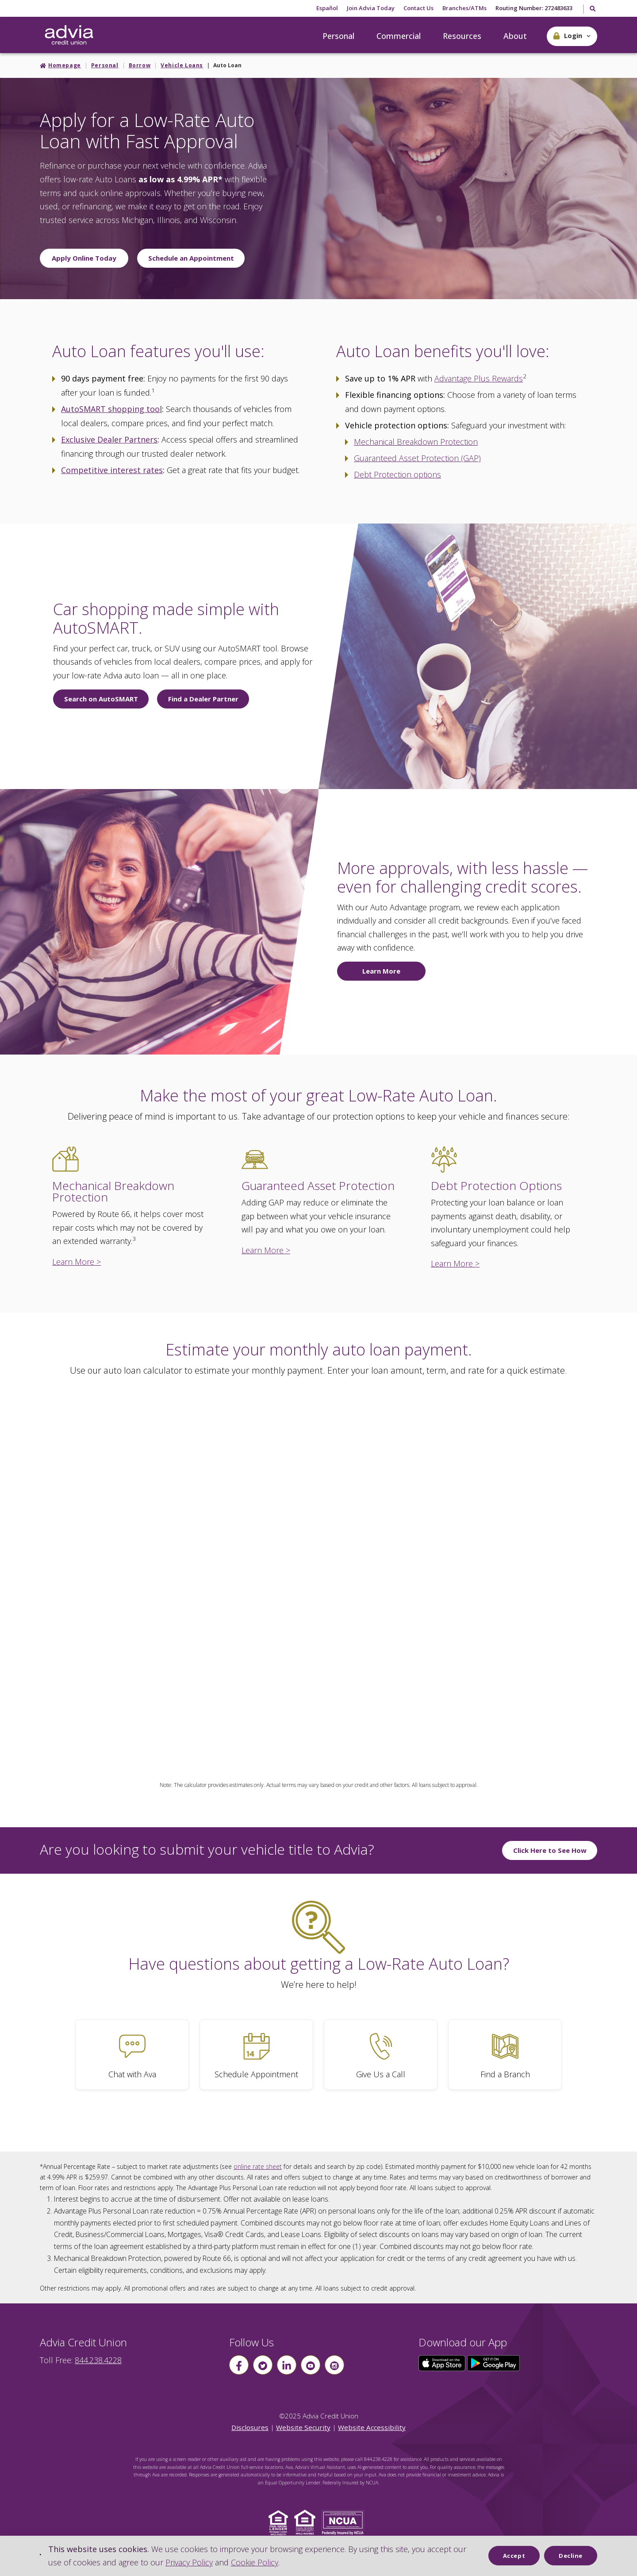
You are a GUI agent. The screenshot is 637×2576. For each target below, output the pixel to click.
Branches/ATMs (464, 8)
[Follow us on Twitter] (262, 2365)
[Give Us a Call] (380, 2054)
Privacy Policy (189, 2562)
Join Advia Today (371, 8)
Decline (571, 2556)
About (515, 36)
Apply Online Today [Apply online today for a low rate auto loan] (84, 258)
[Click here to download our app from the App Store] (442, 2362)
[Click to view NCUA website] (345, 2522)
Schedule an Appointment (191, 258)
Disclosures (250, 2427)
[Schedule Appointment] (256, 2054)
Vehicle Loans (182, 65)
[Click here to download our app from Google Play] (493, 2362)
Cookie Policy (254, 2562)
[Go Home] (69, 35)
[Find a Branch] (505, 2054)
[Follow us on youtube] (310, 2365)
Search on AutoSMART (101, 698)
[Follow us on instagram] (334, 2365)
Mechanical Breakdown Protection (416, 441)
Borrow (140, 65)
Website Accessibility (372, 2427)
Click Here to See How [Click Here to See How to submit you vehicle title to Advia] (550, 1850)
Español (327, 8)
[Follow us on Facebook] (239, 2365)
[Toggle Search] (592, 9)
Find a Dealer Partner (203, 698)
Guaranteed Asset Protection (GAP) (417, 458)
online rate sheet (258, 2166)
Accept (514, 2556)
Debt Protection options (397, 474)
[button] (572, 36)
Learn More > (76, 1261)
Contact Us (418, 8)
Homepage (64, 65)
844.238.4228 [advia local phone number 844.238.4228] (98, 2360)
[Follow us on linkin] (286, 2365)
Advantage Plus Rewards (478, 378)
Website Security (303, 2427)
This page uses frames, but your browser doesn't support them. (318, 1568)
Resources (462, 36)
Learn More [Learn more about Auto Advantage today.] (381, 970)
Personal (338, 36)
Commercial (398, 36)
